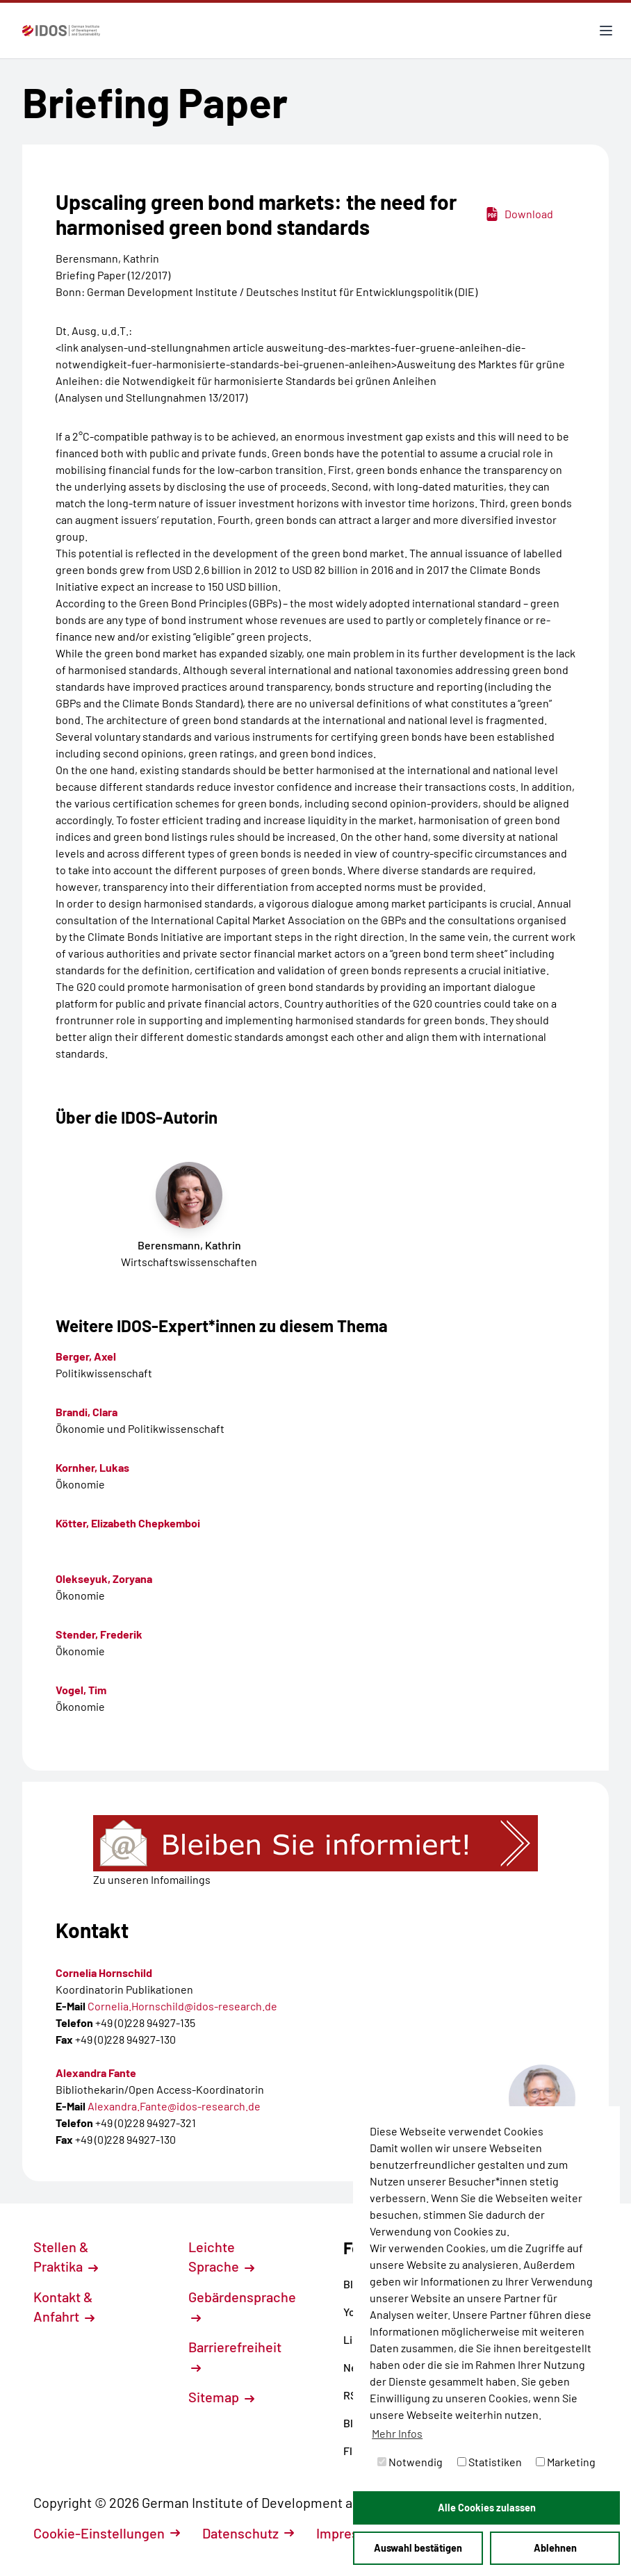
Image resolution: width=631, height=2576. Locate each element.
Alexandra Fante (96, 2072)
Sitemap (221, 2396)
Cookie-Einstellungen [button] (106, 2533)
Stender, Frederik (99, 1634)
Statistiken (489, 2461)
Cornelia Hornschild (104, 1972)
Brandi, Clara (86, 1411)
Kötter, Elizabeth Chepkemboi (128, 1522)
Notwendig (410, 2461)
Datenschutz (248, 2533)
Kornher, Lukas (92, 1467)
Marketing (566, 2461)
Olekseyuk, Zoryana (104, 1578)
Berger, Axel (86, 1356)
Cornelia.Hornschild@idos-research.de (182, 2005)
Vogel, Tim (81, 1689)
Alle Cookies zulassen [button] (487, 2507)
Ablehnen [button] (555, 2548)
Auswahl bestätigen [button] (418, 2548)
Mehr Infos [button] (397, 2433)
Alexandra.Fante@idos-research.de (174, 2106)
